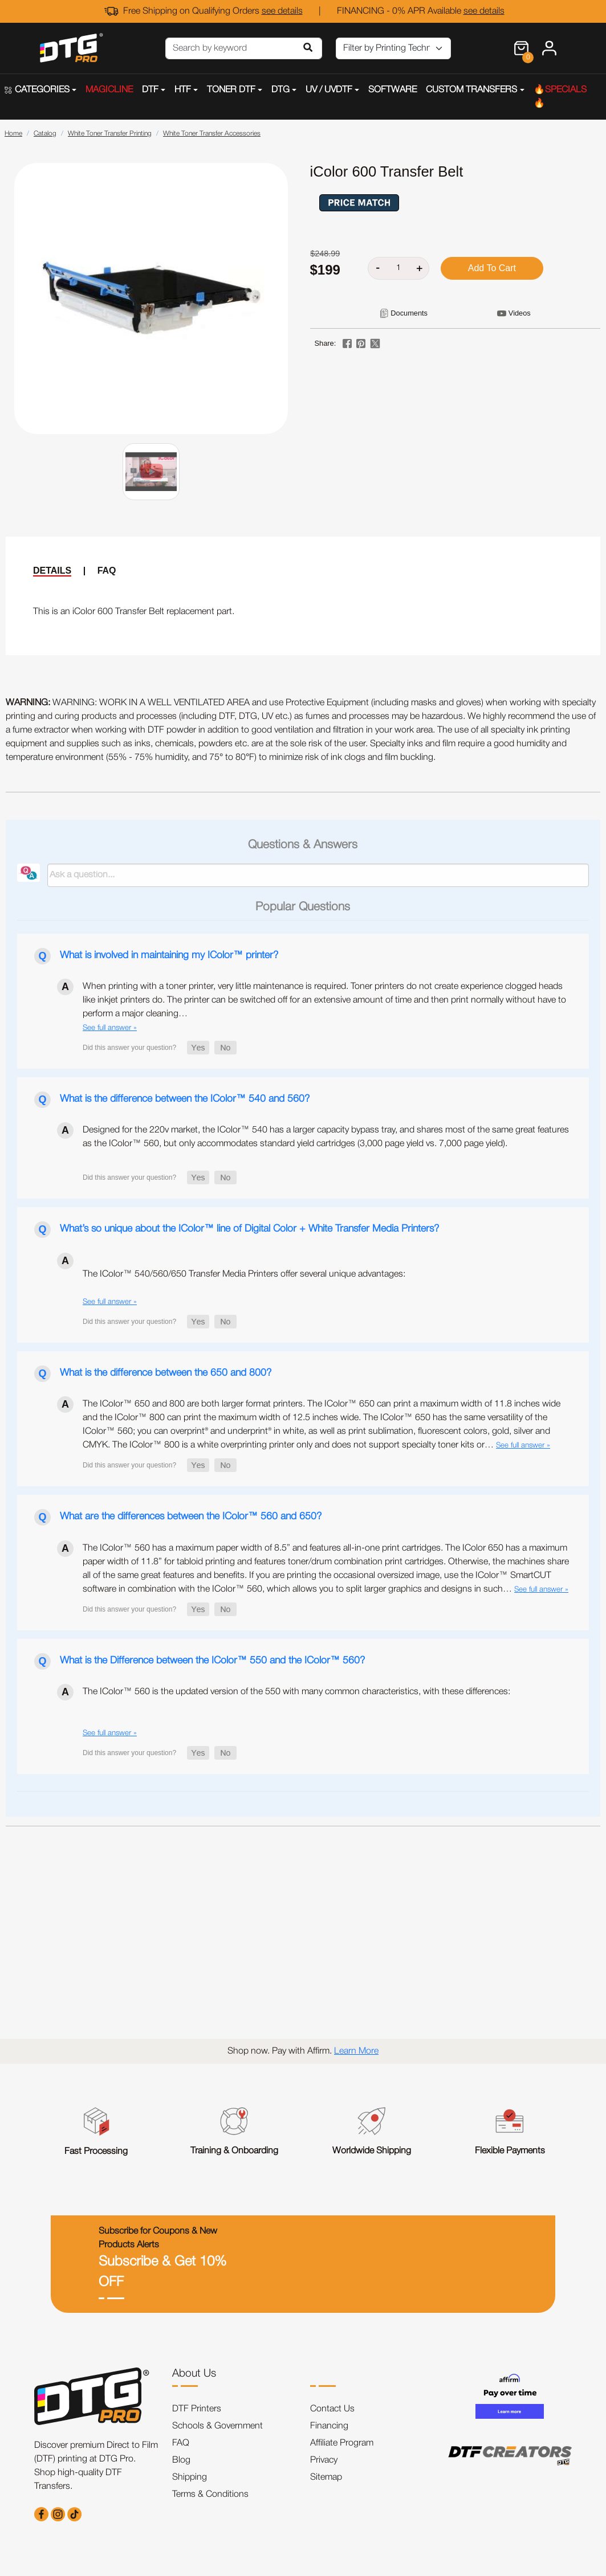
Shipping (189, 2477)
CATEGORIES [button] (37, 90)
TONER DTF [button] (231, 90)
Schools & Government (217, 2426)
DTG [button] (280, 90)
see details (282, 11)
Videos (520, 313)
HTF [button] (182, 90)
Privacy (323, 2460)
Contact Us (332, 2409)
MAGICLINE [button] (109, 90)
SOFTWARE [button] (392, 90)
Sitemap (326, 2477)
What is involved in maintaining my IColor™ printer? (169, 955)
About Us (194, 2374)
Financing (329, 2426)
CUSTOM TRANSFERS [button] (471, 90)
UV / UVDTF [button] (329, 90)
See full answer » (110, 1028)
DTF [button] (150, 90)
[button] (198, 1047)
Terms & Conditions (210, 2495)
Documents (409, 313)
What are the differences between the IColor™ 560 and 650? (191, 1516)
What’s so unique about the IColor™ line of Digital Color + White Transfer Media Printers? (249, 1228)
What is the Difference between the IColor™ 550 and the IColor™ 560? (212, 1660)
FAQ (106, 570)
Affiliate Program (341, 2443)
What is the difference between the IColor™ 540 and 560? (185, 1098)
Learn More (356, 2051)
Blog (181, 2460)
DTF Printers (196, 2409)
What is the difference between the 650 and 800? (165, 1372)
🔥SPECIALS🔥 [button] (560, 97)
